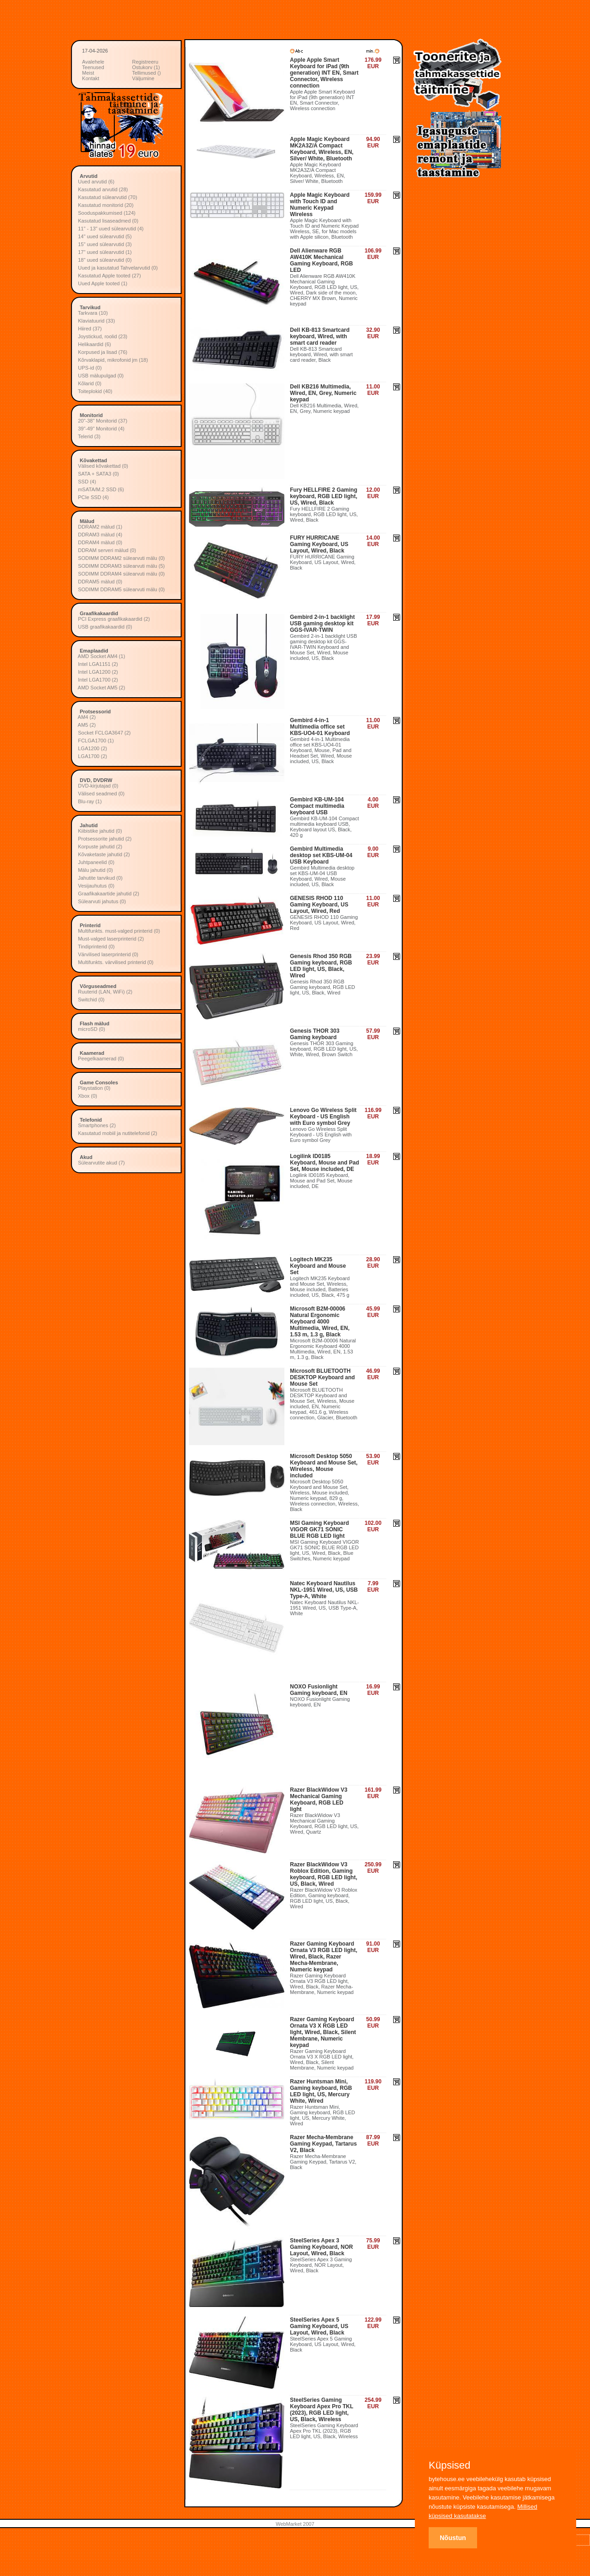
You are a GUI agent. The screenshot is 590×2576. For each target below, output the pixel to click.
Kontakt (90, 78)
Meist (88, 73)
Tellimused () (146, 73)
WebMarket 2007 (295, 2524)
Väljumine (143, 78)
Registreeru (145, 62)
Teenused (93, 67)
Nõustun (453, 2537)
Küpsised (450, 2465)
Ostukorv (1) (146, 67)
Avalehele (93, 62)
